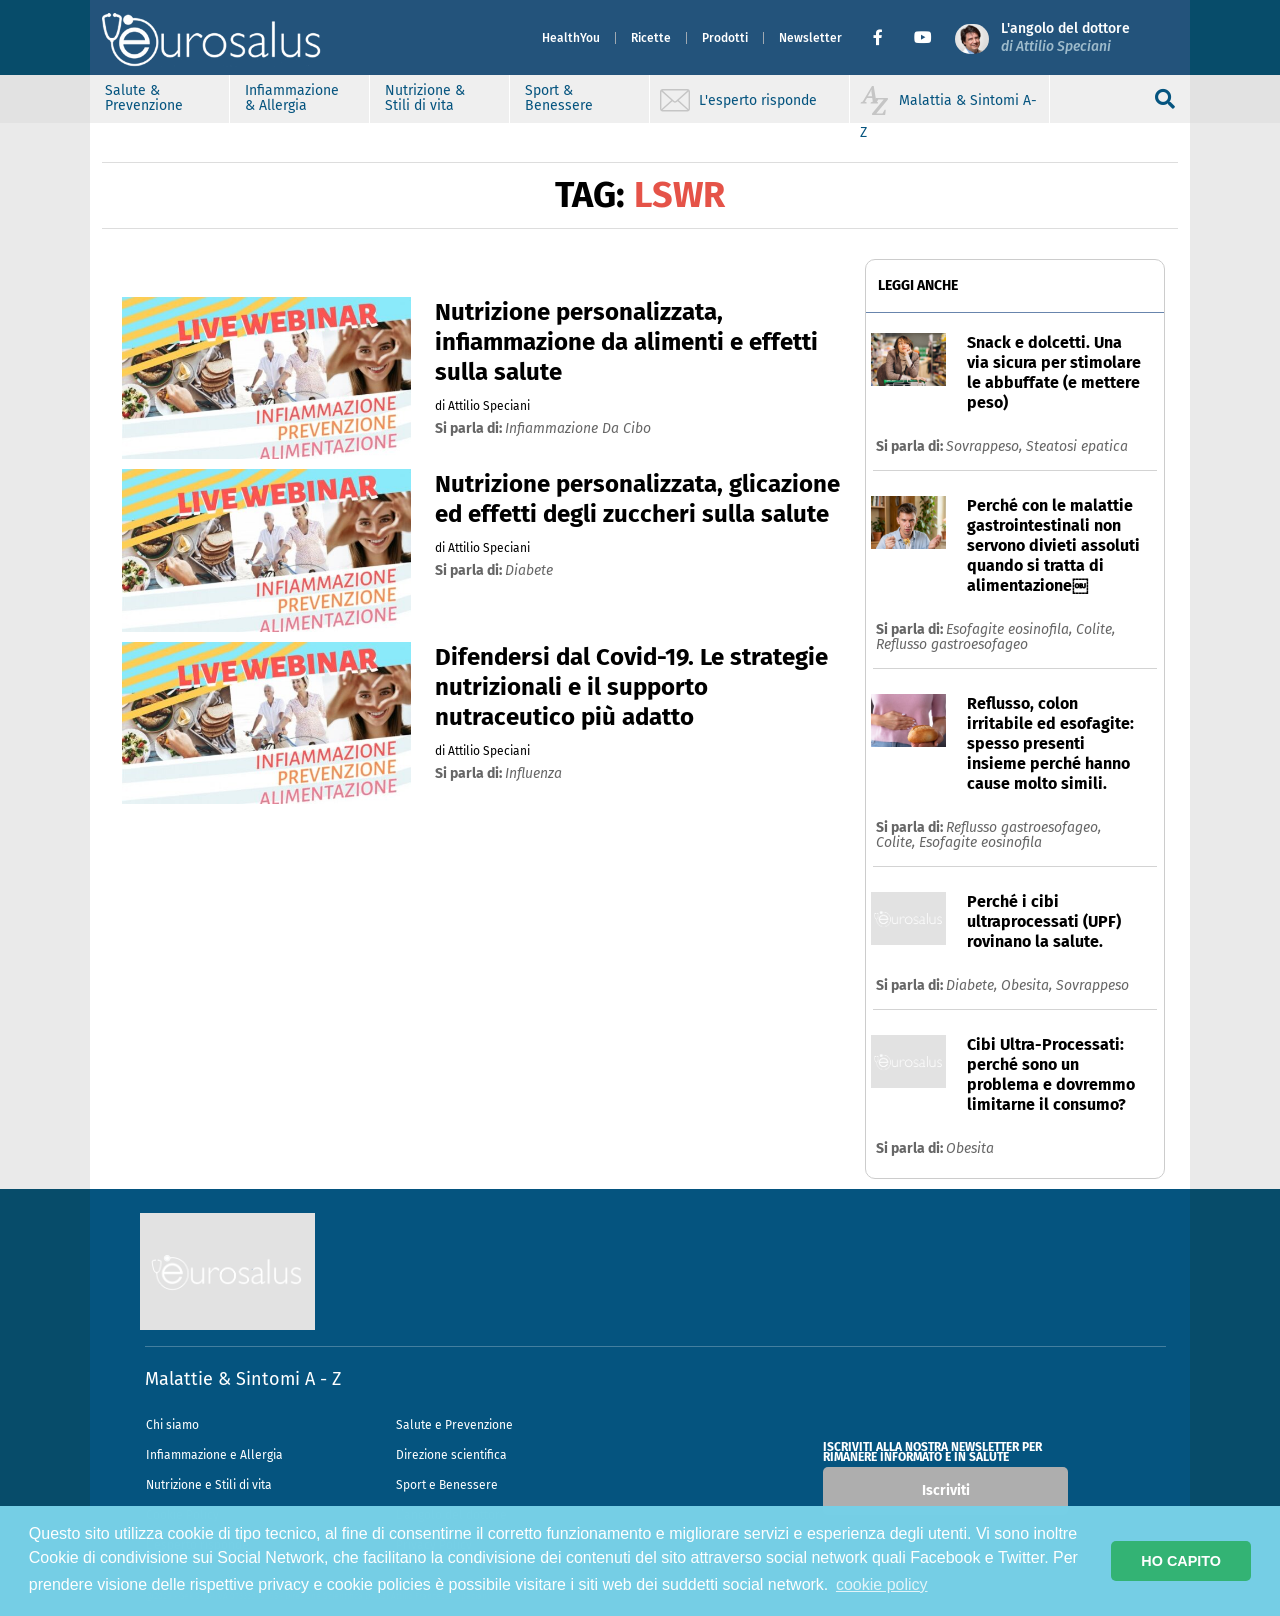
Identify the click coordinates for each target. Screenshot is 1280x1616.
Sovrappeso (1092, 985)
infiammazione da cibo (578, 428)
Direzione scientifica (451, 1455)
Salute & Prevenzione (144, 98)
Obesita (970, 1148)
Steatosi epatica (1077, 446)
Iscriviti (946, 1490)
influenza (533, 773)
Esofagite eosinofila (980, 842)
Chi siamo (172, 1425)
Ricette (651, 38)
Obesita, (1028, 985)
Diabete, (973, 985)
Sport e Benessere (447, 1485)
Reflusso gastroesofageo (952, 644)
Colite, (1095, 629)
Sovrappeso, (986, 446)
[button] (885, 38)
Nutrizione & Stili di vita (425, 98)
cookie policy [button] (882, 1584)
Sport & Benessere (559, 98)
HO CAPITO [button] (1181, 1561)
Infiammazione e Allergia (214, 1455)
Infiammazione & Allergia (292, 98)
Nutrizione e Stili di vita (209, 1485)
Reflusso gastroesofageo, (1023, 827)
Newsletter (810, 38)
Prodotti (725, 38)
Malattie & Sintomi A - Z (243, 1379)
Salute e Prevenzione (454, 1425)
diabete (529, 570)
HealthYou (571, 38)
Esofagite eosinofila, (1011, 629)
